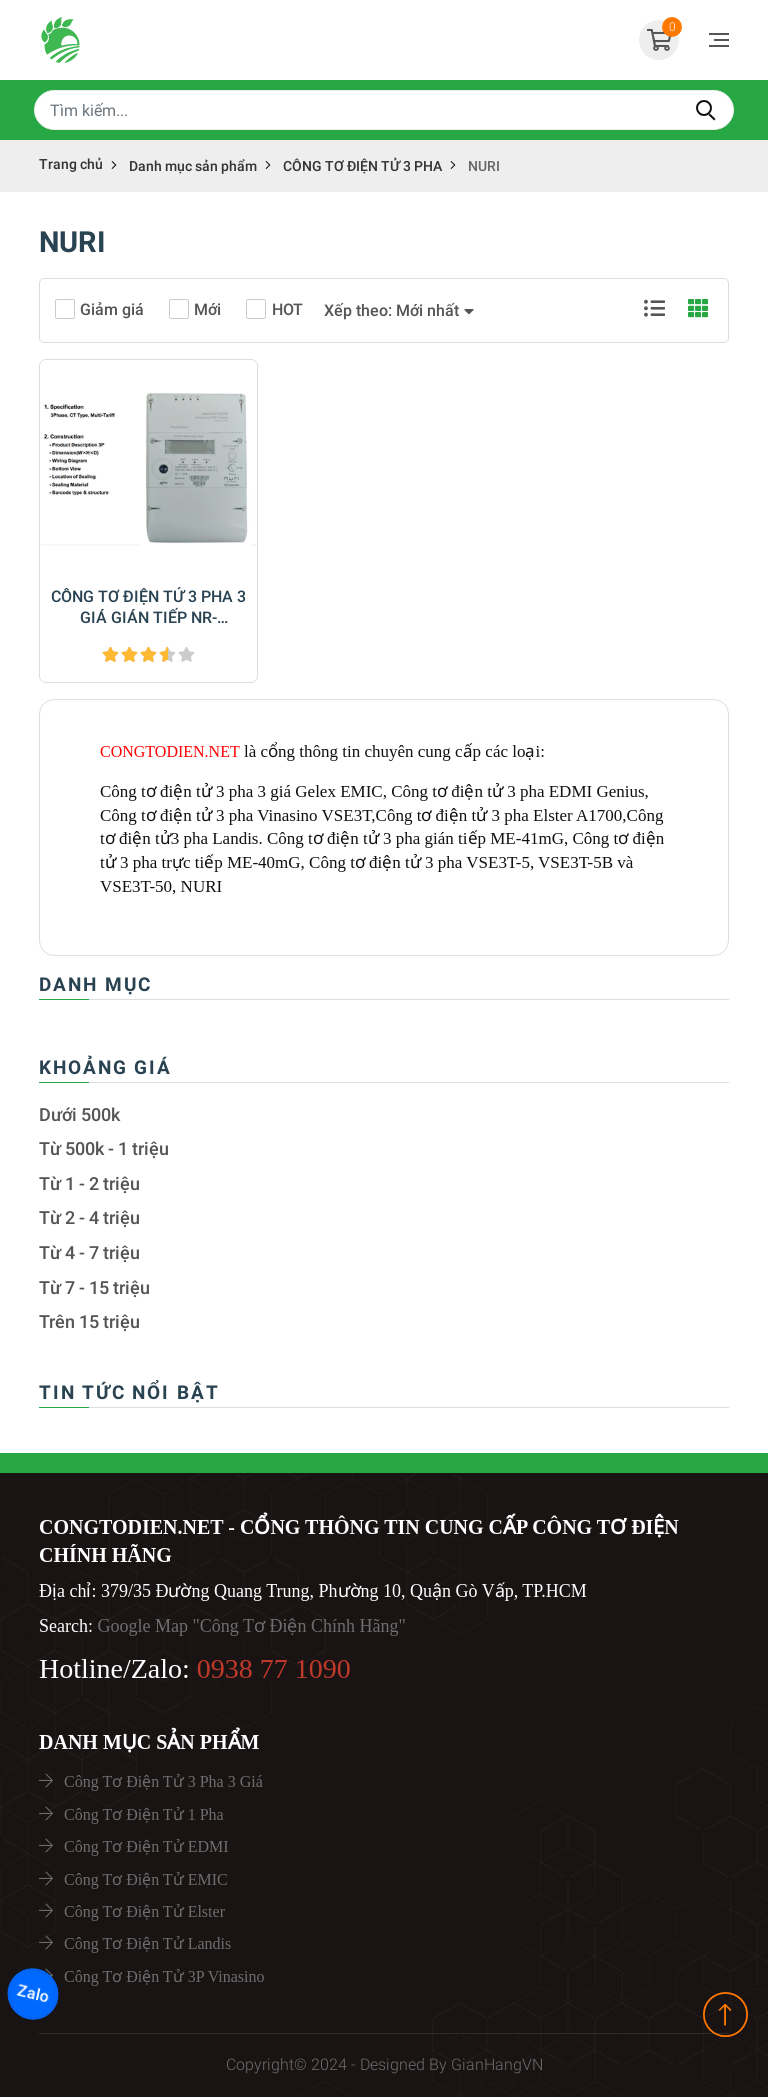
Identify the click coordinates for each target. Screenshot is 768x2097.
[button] (399, 311)
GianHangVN (497, 2064)
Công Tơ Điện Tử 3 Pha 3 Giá (163, 1781)
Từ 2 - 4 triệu (89, 1218)
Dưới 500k (79, 1115)
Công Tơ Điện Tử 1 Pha (144, 1814)
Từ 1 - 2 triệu (89, 1184)
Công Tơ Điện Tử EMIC (146, 1879)
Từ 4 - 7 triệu (89, 1253)
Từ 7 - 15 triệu (94, 1288)
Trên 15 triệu (89, 1322)
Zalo (33, 1994)
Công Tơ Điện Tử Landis (147, 1943)
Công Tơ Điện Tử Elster (144, 1911)
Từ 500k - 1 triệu (104, 1149)
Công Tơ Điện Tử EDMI (146, 1846)
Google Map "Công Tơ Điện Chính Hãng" (251, 1626)
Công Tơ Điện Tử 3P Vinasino (164, 1976)
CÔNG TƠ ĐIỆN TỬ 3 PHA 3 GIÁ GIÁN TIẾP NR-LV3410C (148, 608)
